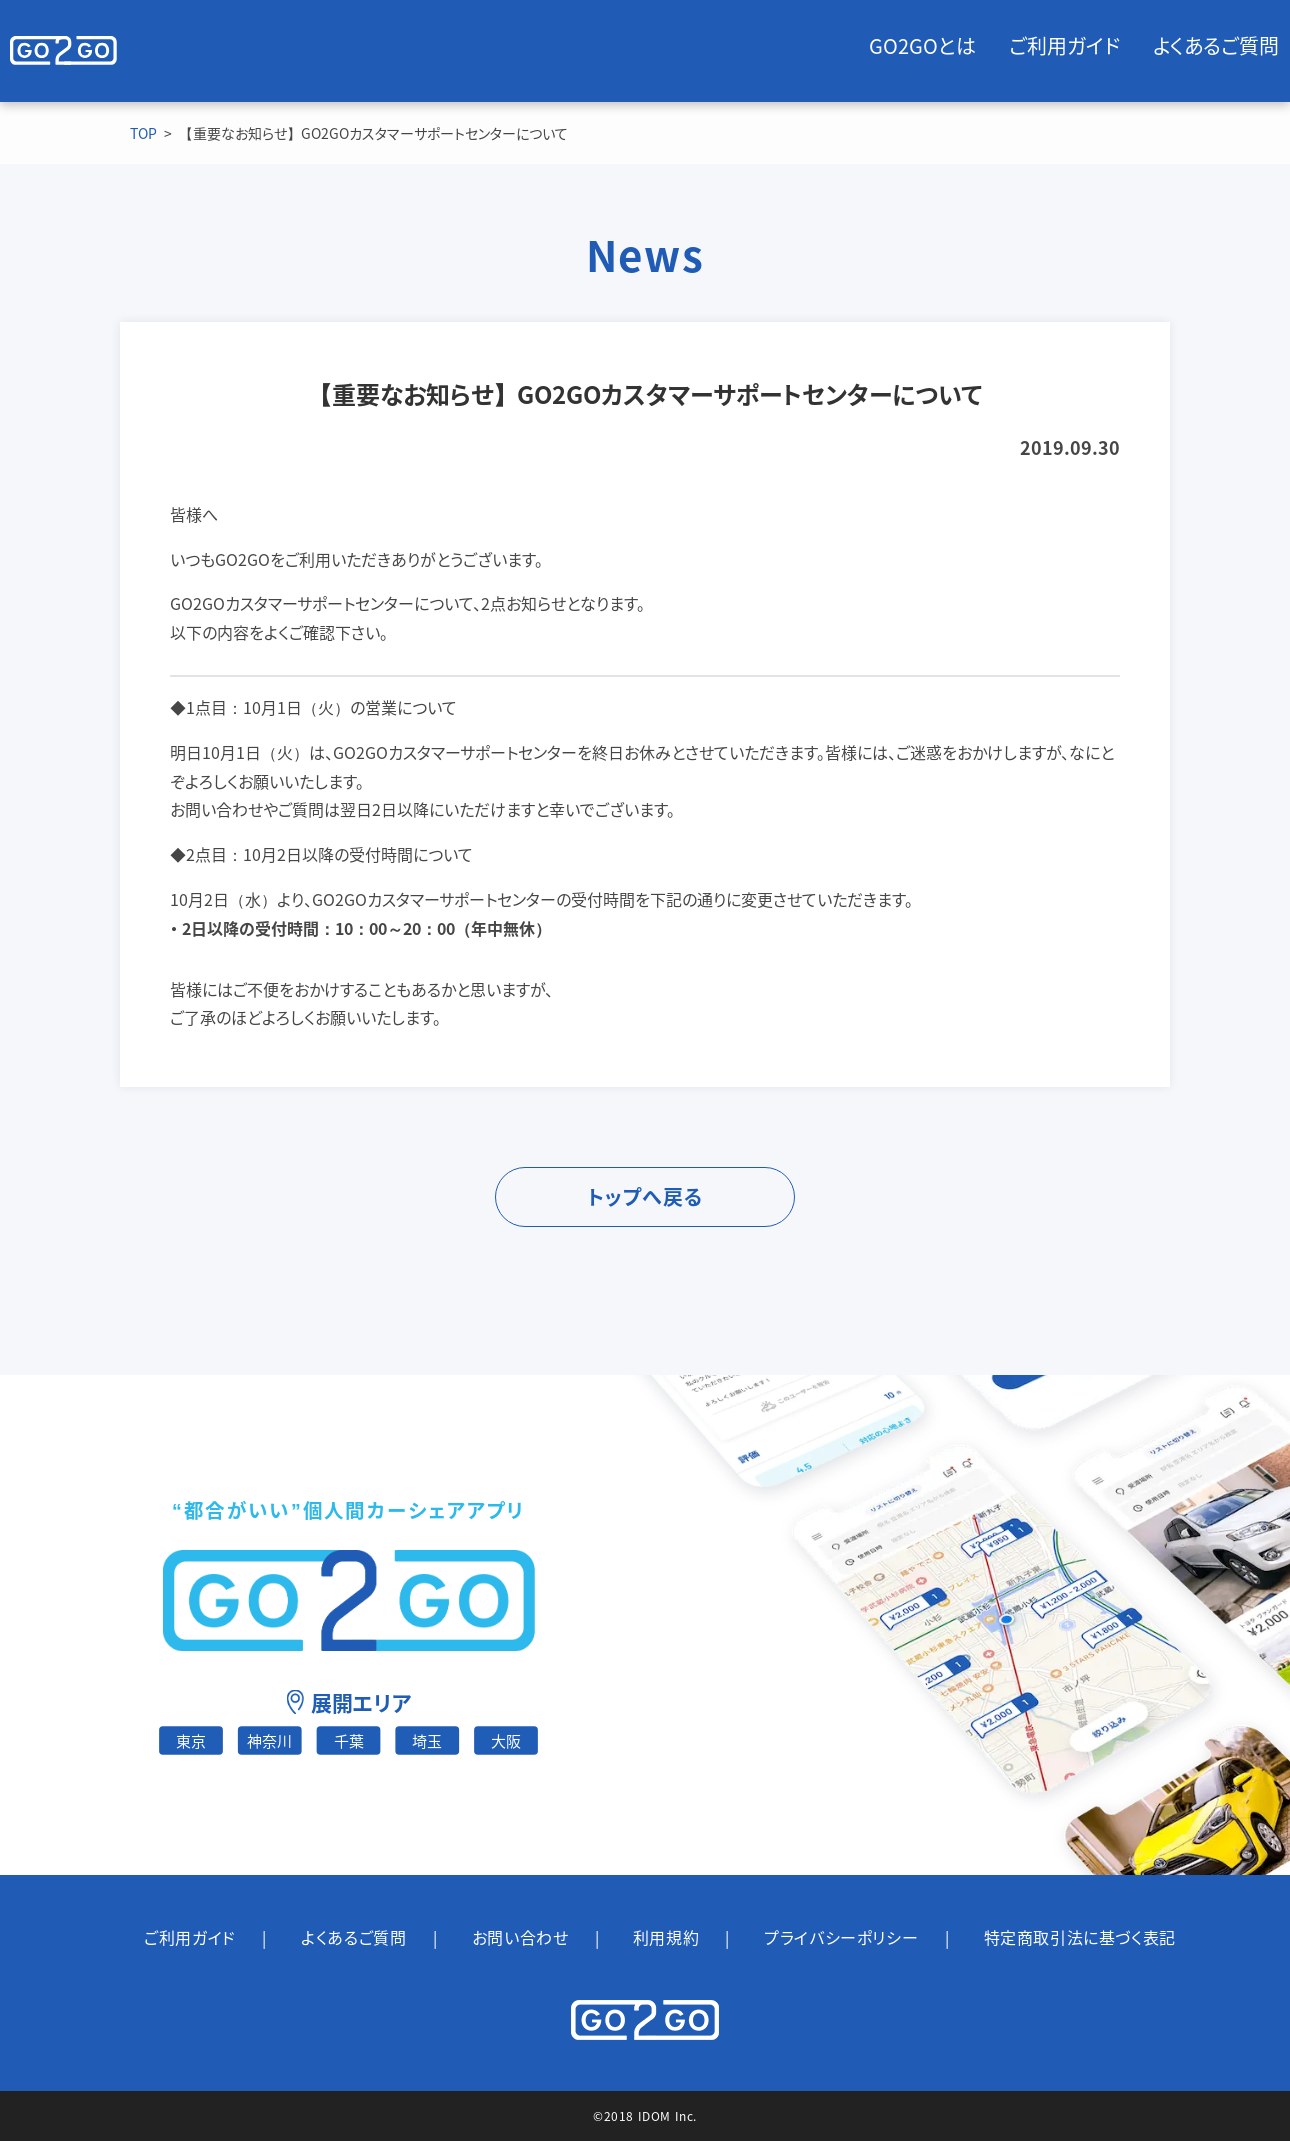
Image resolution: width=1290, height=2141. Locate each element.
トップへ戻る (645, 1196)
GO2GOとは (922, 46)
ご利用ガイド (1064, 46)
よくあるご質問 (1216, 46)
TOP (143, 133)
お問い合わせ (520, 1937)
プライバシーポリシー (841, 1937)
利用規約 (666, 1937)
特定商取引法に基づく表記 (1080, 1937)
